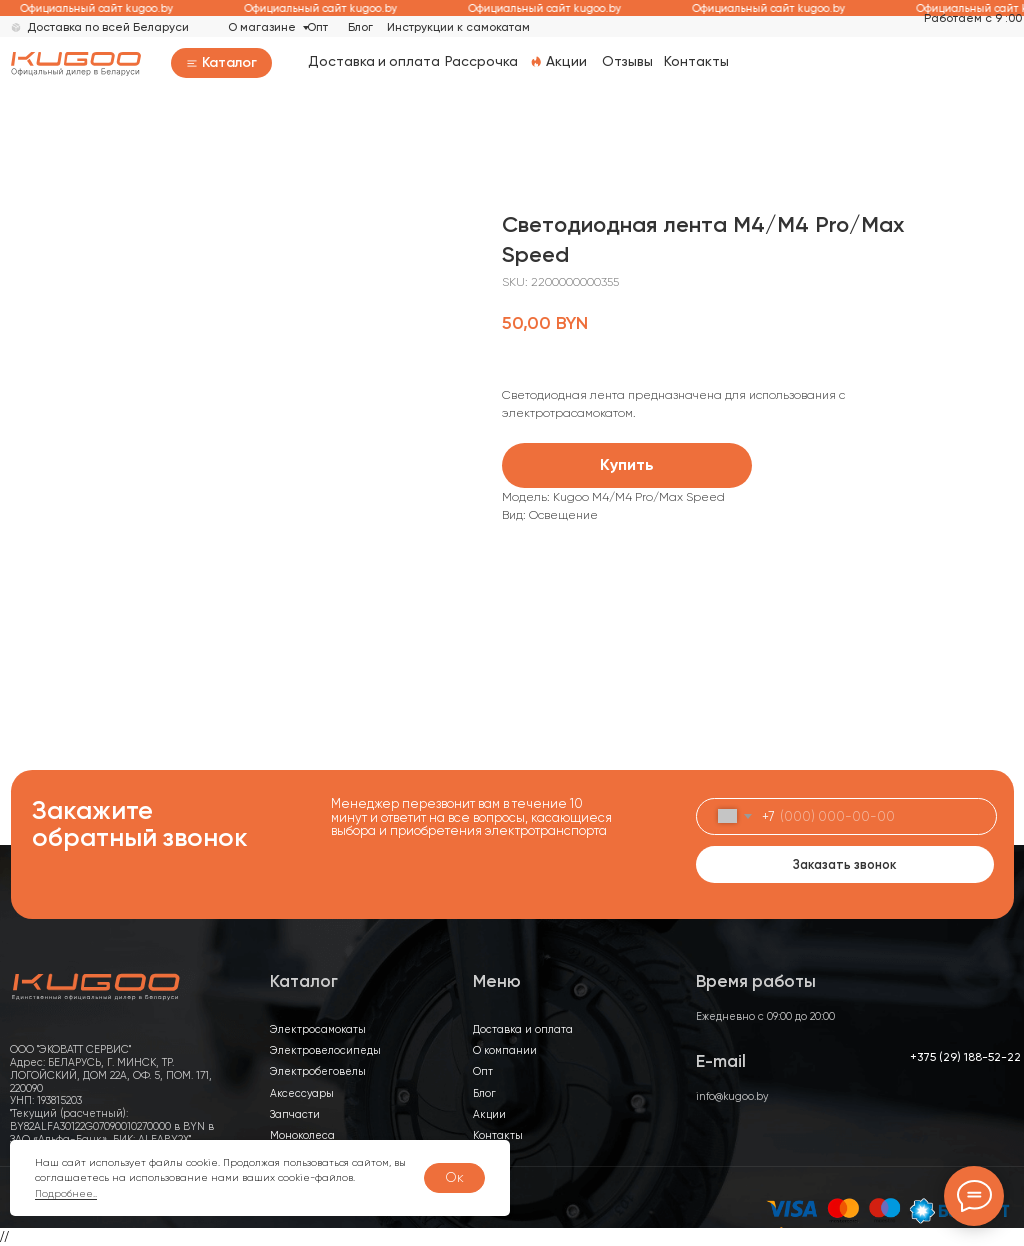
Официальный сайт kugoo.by (113, 8)
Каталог (229, 62)
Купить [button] (627, 464)
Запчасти (295, 1114)
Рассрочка (481, 61)
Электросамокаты (318, 1029)
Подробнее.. (66, 1193)
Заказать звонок (845, 864)
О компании (505, 1050)
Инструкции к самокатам (458, 27)
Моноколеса (302, 1135)
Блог (360, 27)
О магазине (262, 27)
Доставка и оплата (374, 61)
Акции (566, 61)
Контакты (696, 61)
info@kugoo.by (732, 1096)
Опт (317, 27)
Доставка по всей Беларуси (108, 27)
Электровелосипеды (325, 1050)
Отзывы (627, 61)
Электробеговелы (318, 1071)
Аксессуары (302, 1093)
